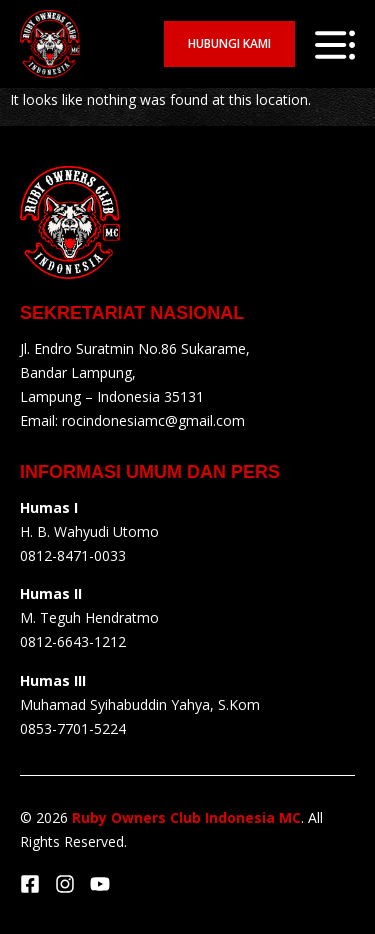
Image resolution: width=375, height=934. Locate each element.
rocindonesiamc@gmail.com (153, 420)
